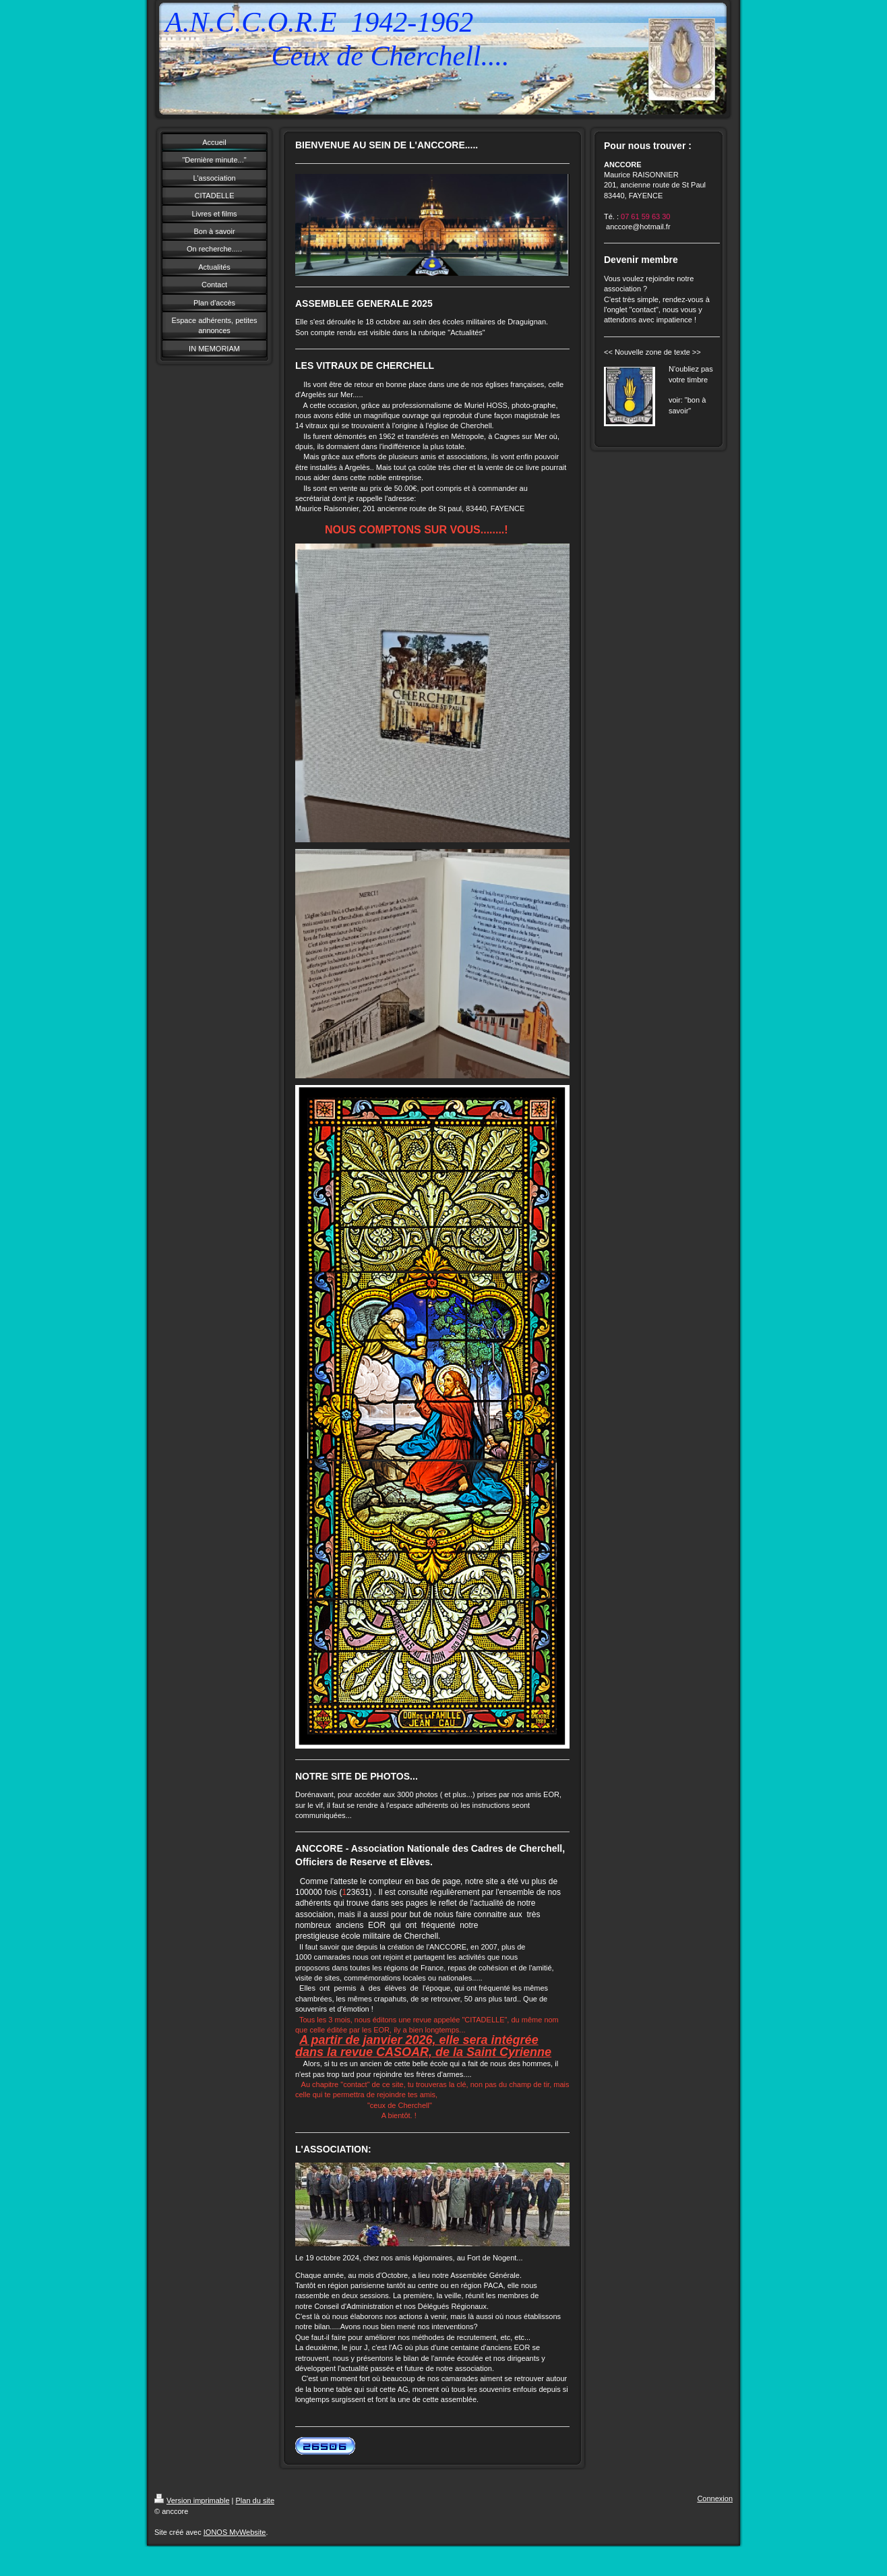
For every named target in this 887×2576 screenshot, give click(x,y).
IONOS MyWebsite (235, 2532)
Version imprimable (192, 2500)
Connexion (715, 2498)
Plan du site (255, 2500)
